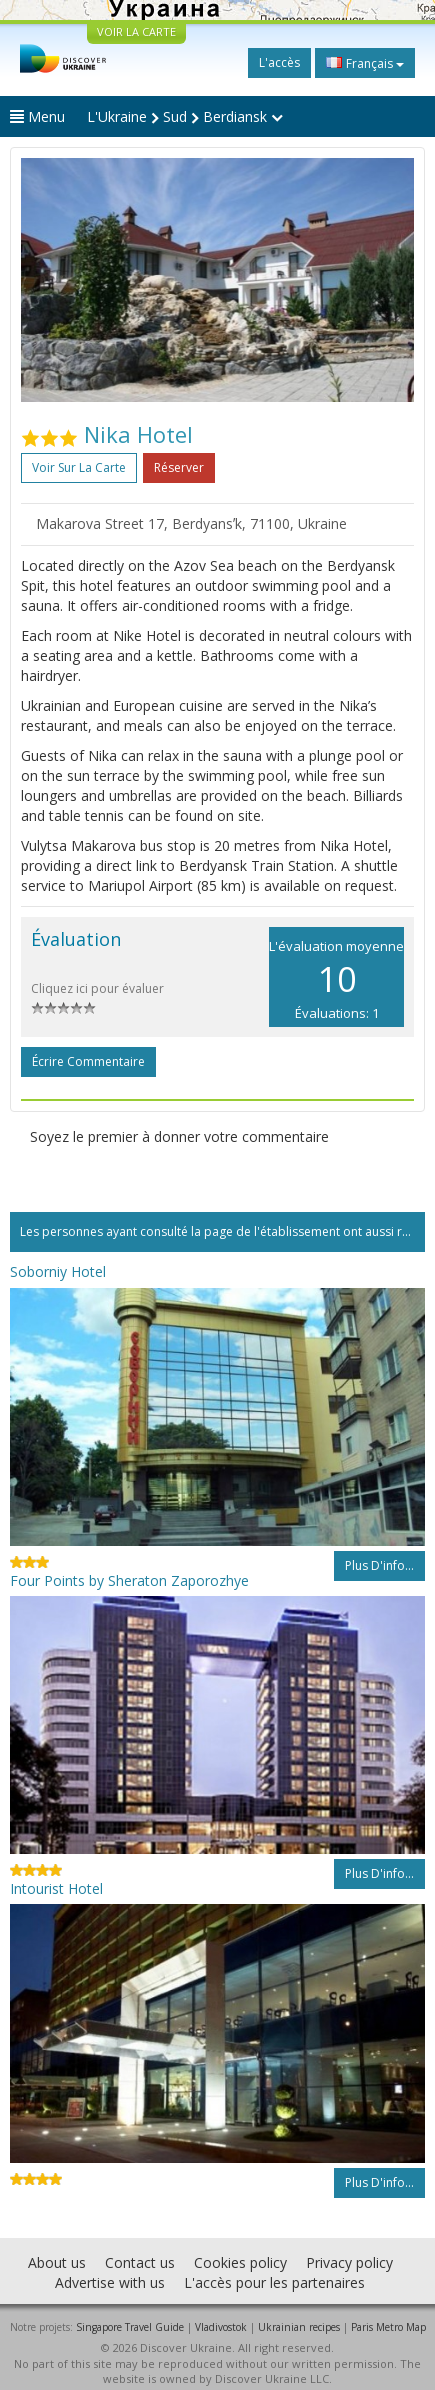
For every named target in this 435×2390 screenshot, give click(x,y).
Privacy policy (349, 2262)
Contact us (140, 2262)
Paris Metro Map (388, 2327)
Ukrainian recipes (299, 2327)
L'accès (279, 62)
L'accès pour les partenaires (274, 2282)
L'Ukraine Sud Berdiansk (185, 116)
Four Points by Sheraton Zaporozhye (129, 1580)
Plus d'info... (379, 1565)
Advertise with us (110, 2282)
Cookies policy (240, 2262)
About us (57, 2262)
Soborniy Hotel (58, 1271)
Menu (37, 116)
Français (365, 63)
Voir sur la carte (79, 467)
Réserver (179, 467)
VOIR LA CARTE (136, 31)
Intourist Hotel (56, 1888)
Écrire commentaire (88, 1061)
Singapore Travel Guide (130, 2327)
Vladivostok (221, 2327)
